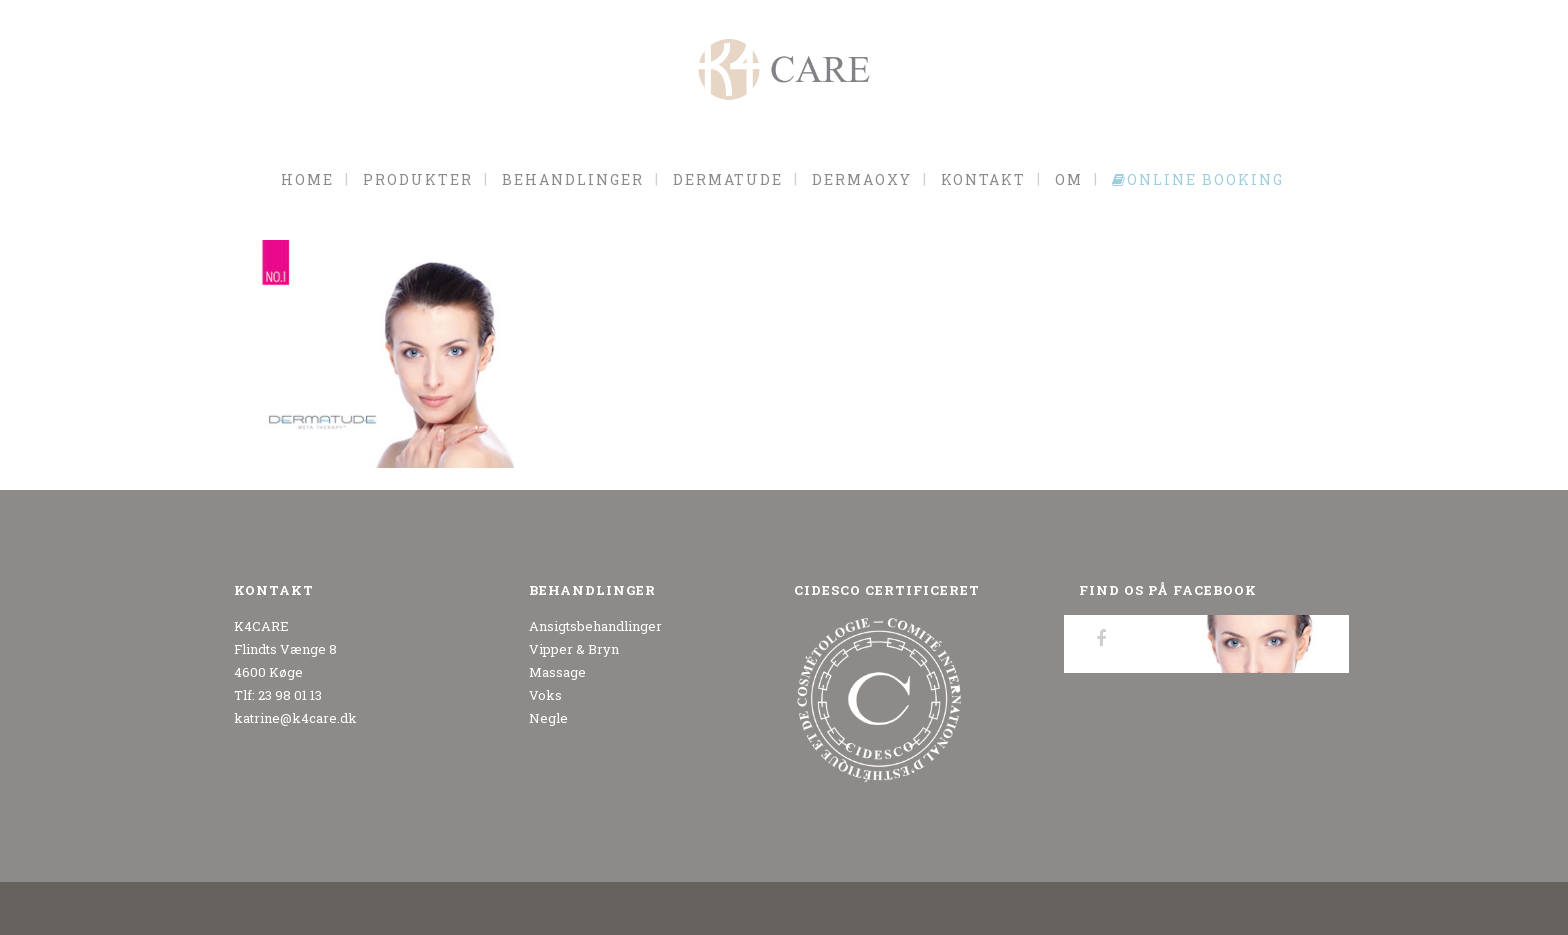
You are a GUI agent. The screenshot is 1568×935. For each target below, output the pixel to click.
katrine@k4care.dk (295, 718)
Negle (548, 718)
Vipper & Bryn (574, 649)
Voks (545, 695)
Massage (557, 672)
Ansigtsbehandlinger (595, 626)
